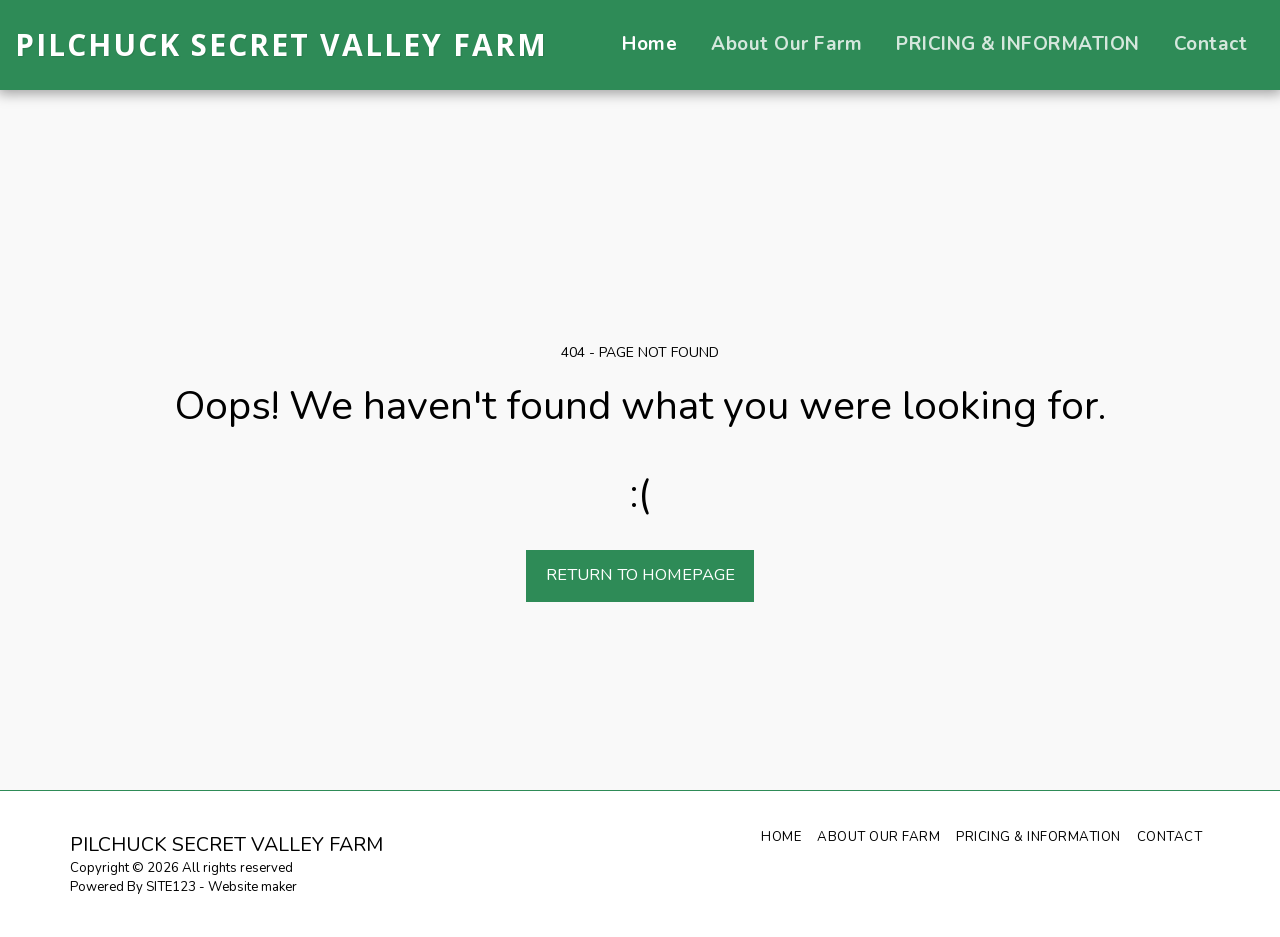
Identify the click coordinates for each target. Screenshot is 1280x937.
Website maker (252, 887)
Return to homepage (640, 574)
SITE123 (171, 887)
